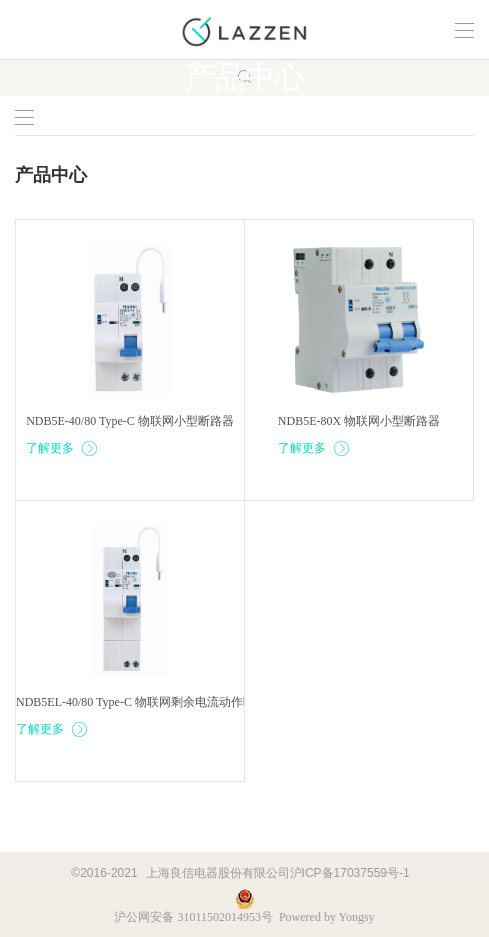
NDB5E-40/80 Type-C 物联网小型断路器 (130, 421)
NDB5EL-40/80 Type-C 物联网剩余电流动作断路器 (147, 702)
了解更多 (62, 448)
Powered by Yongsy (327, 917)
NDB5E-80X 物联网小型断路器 (359, 421)
